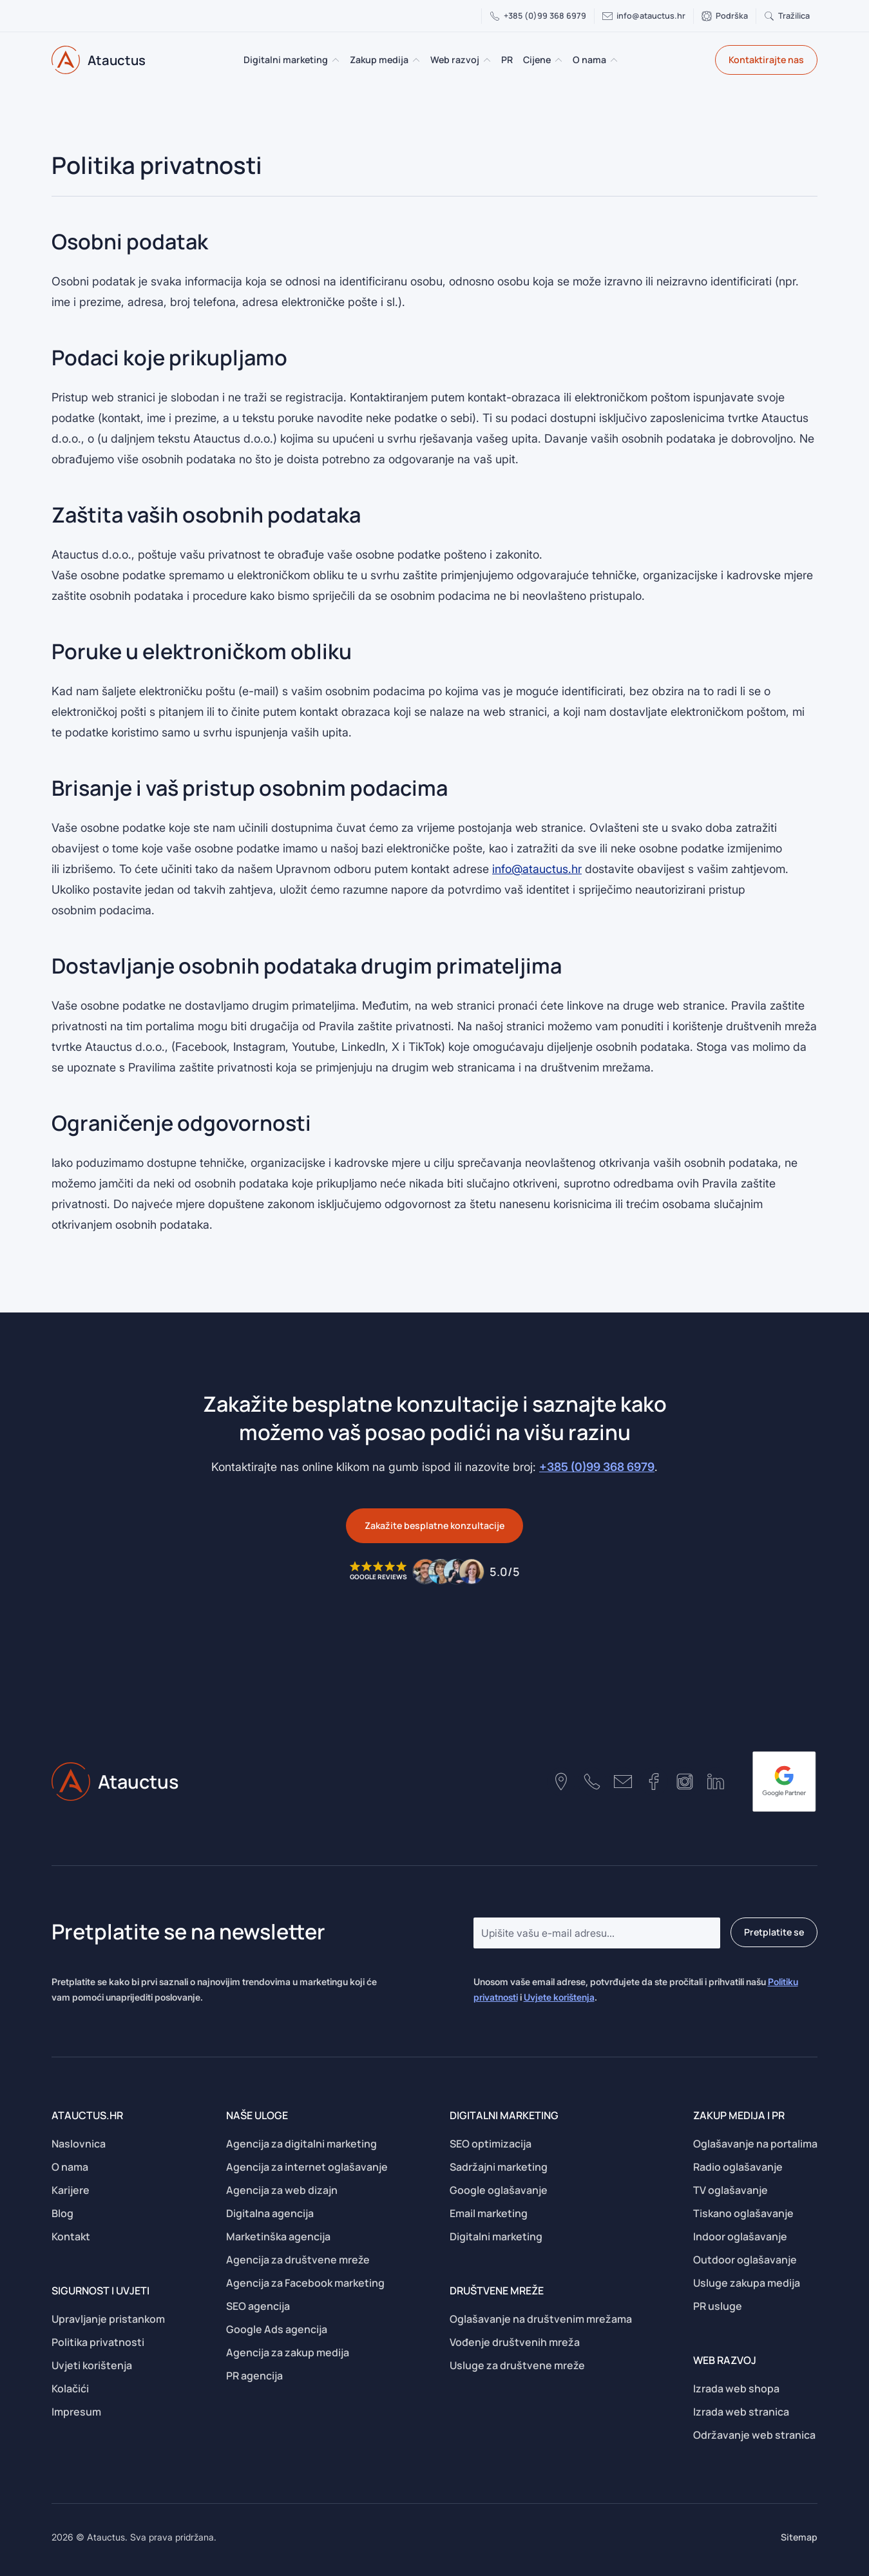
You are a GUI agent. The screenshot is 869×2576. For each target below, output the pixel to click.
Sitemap (799, 2537)
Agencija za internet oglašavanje (307, 2166)
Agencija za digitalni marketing (301, 2143)
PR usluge (717, 2306)
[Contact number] (592, 1781)
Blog (62, 2213)
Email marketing (489, 2213)
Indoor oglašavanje (740, 2236)
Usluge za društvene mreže (517, 2365)
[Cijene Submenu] (559, 60)
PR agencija (254, 2375)
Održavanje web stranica (754, 2434)
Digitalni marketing (286, 59)
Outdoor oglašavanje (745, 2259)
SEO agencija (258, 2306)
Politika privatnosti (98, 2342)
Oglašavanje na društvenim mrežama (541, 2318)
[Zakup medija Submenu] (416, 60)
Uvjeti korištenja (92, 2365)
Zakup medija (379, 59)
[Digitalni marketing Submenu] (336, 60)
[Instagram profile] (685, 1781)
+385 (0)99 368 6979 (596, 1467)
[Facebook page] (654, 1781)
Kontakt (71, 2236)
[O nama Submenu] (614, 60)
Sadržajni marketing (499, 2166)
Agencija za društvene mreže (298, 2259)
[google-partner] (783, 1781)
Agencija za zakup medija (287, 2352)
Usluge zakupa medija (746, 2282)
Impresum (76, 2411)
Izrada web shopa (736, 2388)
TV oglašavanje (730, 2190)
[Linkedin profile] (716, 1781)
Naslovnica (79, 2143)
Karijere (71, 2190)
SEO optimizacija (490, 2143)
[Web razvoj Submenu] (487, 60)
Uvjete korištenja (559, 1997)
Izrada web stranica (741, 2411)
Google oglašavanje (499, 2190)
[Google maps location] (561, 1781)
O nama (589, 59)
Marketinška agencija (278, 2236)
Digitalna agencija (270, 2213)
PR (507, 59)
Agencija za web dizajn (282, 2190)
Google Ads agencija (276, 2329)
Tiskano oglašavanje (743, 2213)
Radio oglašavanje (738, 2166)
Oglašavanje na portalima (755, 2143)
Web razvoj (454, 59)
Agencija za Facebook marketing (305, 2282)
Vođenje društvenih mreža (515, 2342)
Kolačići (70, 2388)
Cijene (537, 59)
